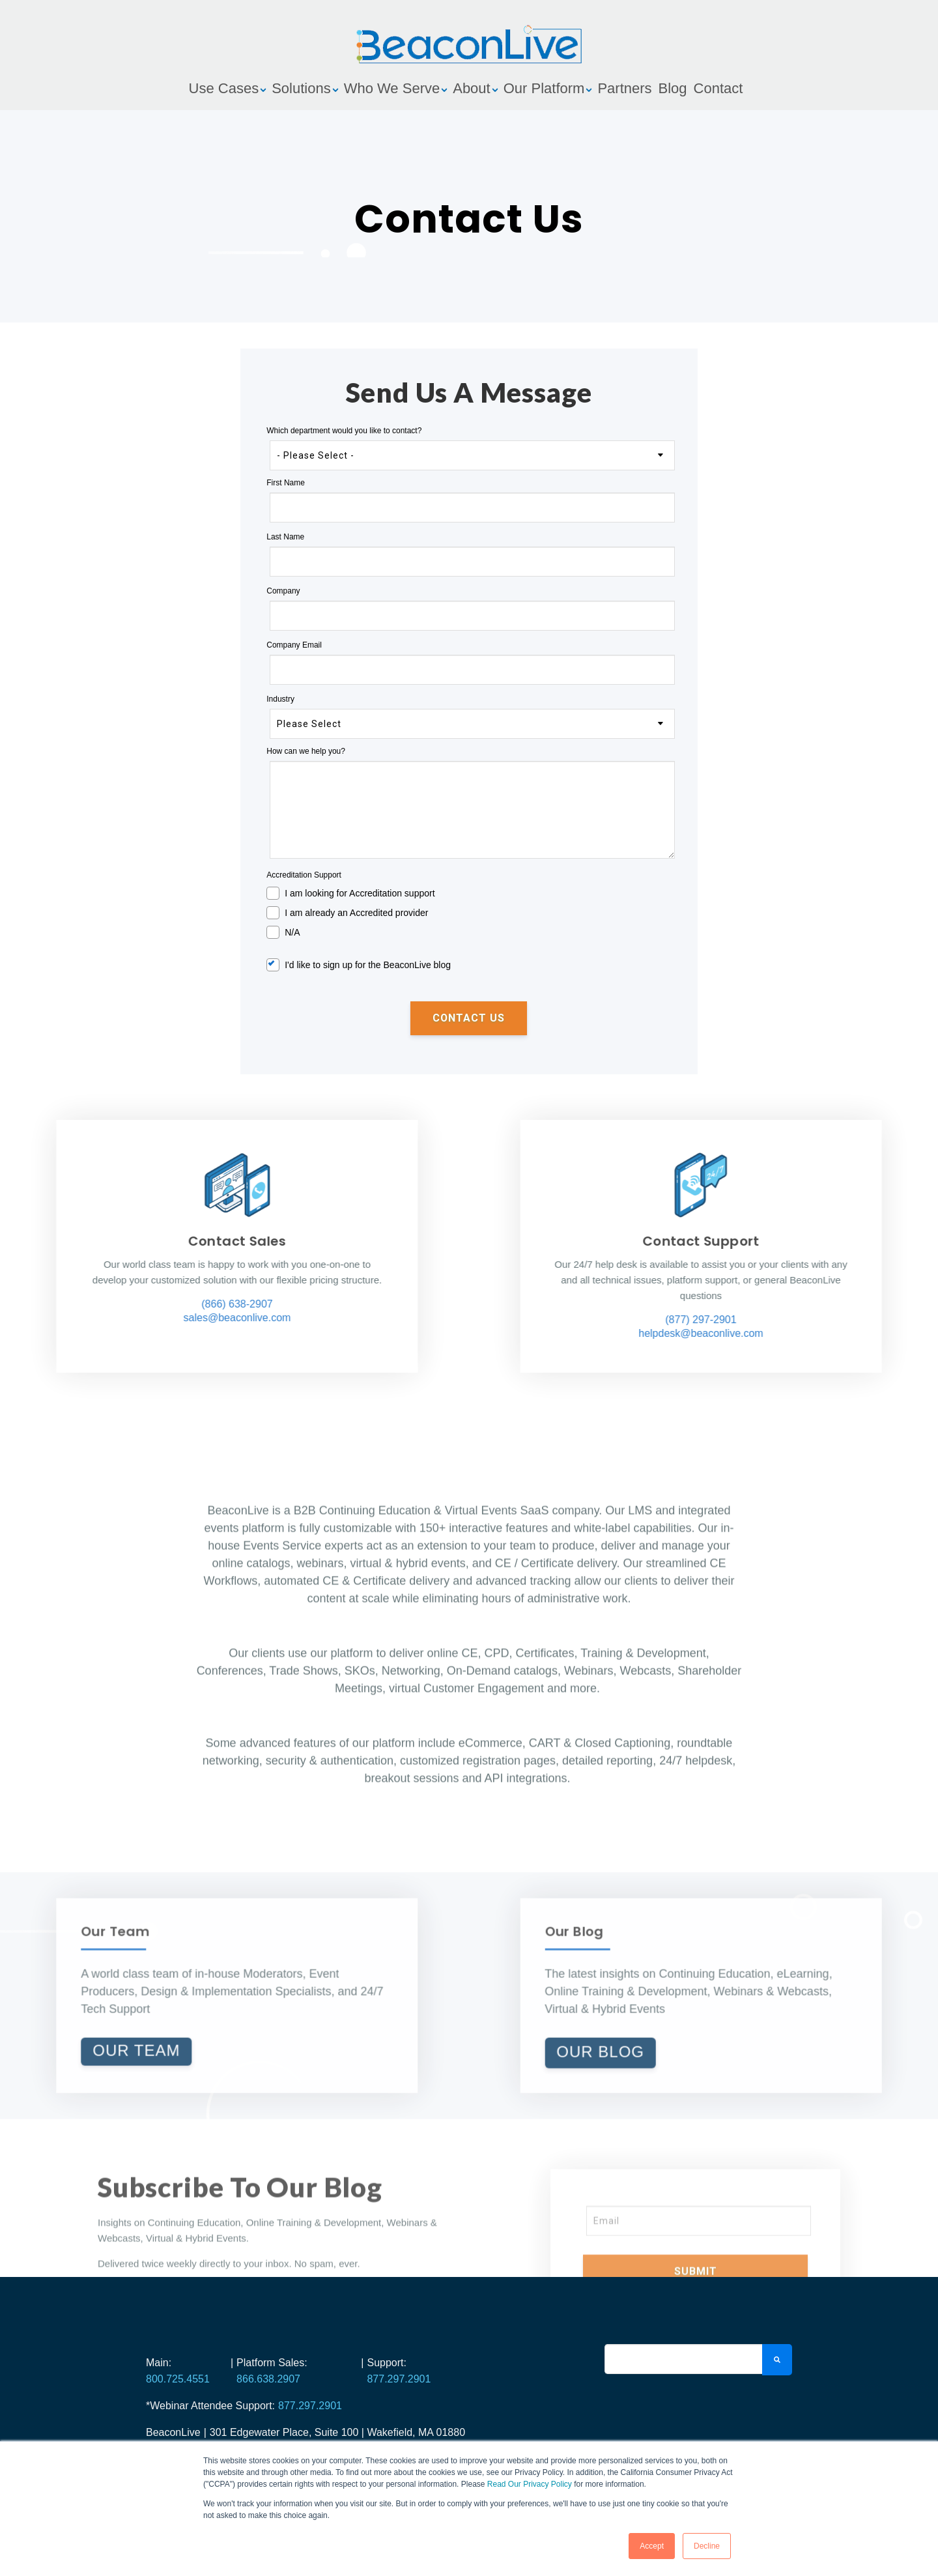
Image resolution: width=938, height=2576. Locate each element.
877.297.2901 (399, 2378)
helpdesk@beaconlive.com (873, 1333)
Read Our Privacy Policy (529, 2484)
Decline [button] (707, 2546)
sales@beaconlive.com (65, 1317)
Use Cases (224, 88)
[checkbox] (469, 910)
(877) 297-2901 (873, 1319)
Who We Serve (392, 88)
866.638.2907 (268, 2378)
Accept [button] (652, 2546)
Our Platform (544, 88)
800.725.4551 (178, 2378)
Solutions (301, 88)
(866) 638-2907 (64, 1303)
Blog (673, 88)
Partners (624, 88)
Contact (718, 88)
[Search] (683, 2359)
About (471, 88)
